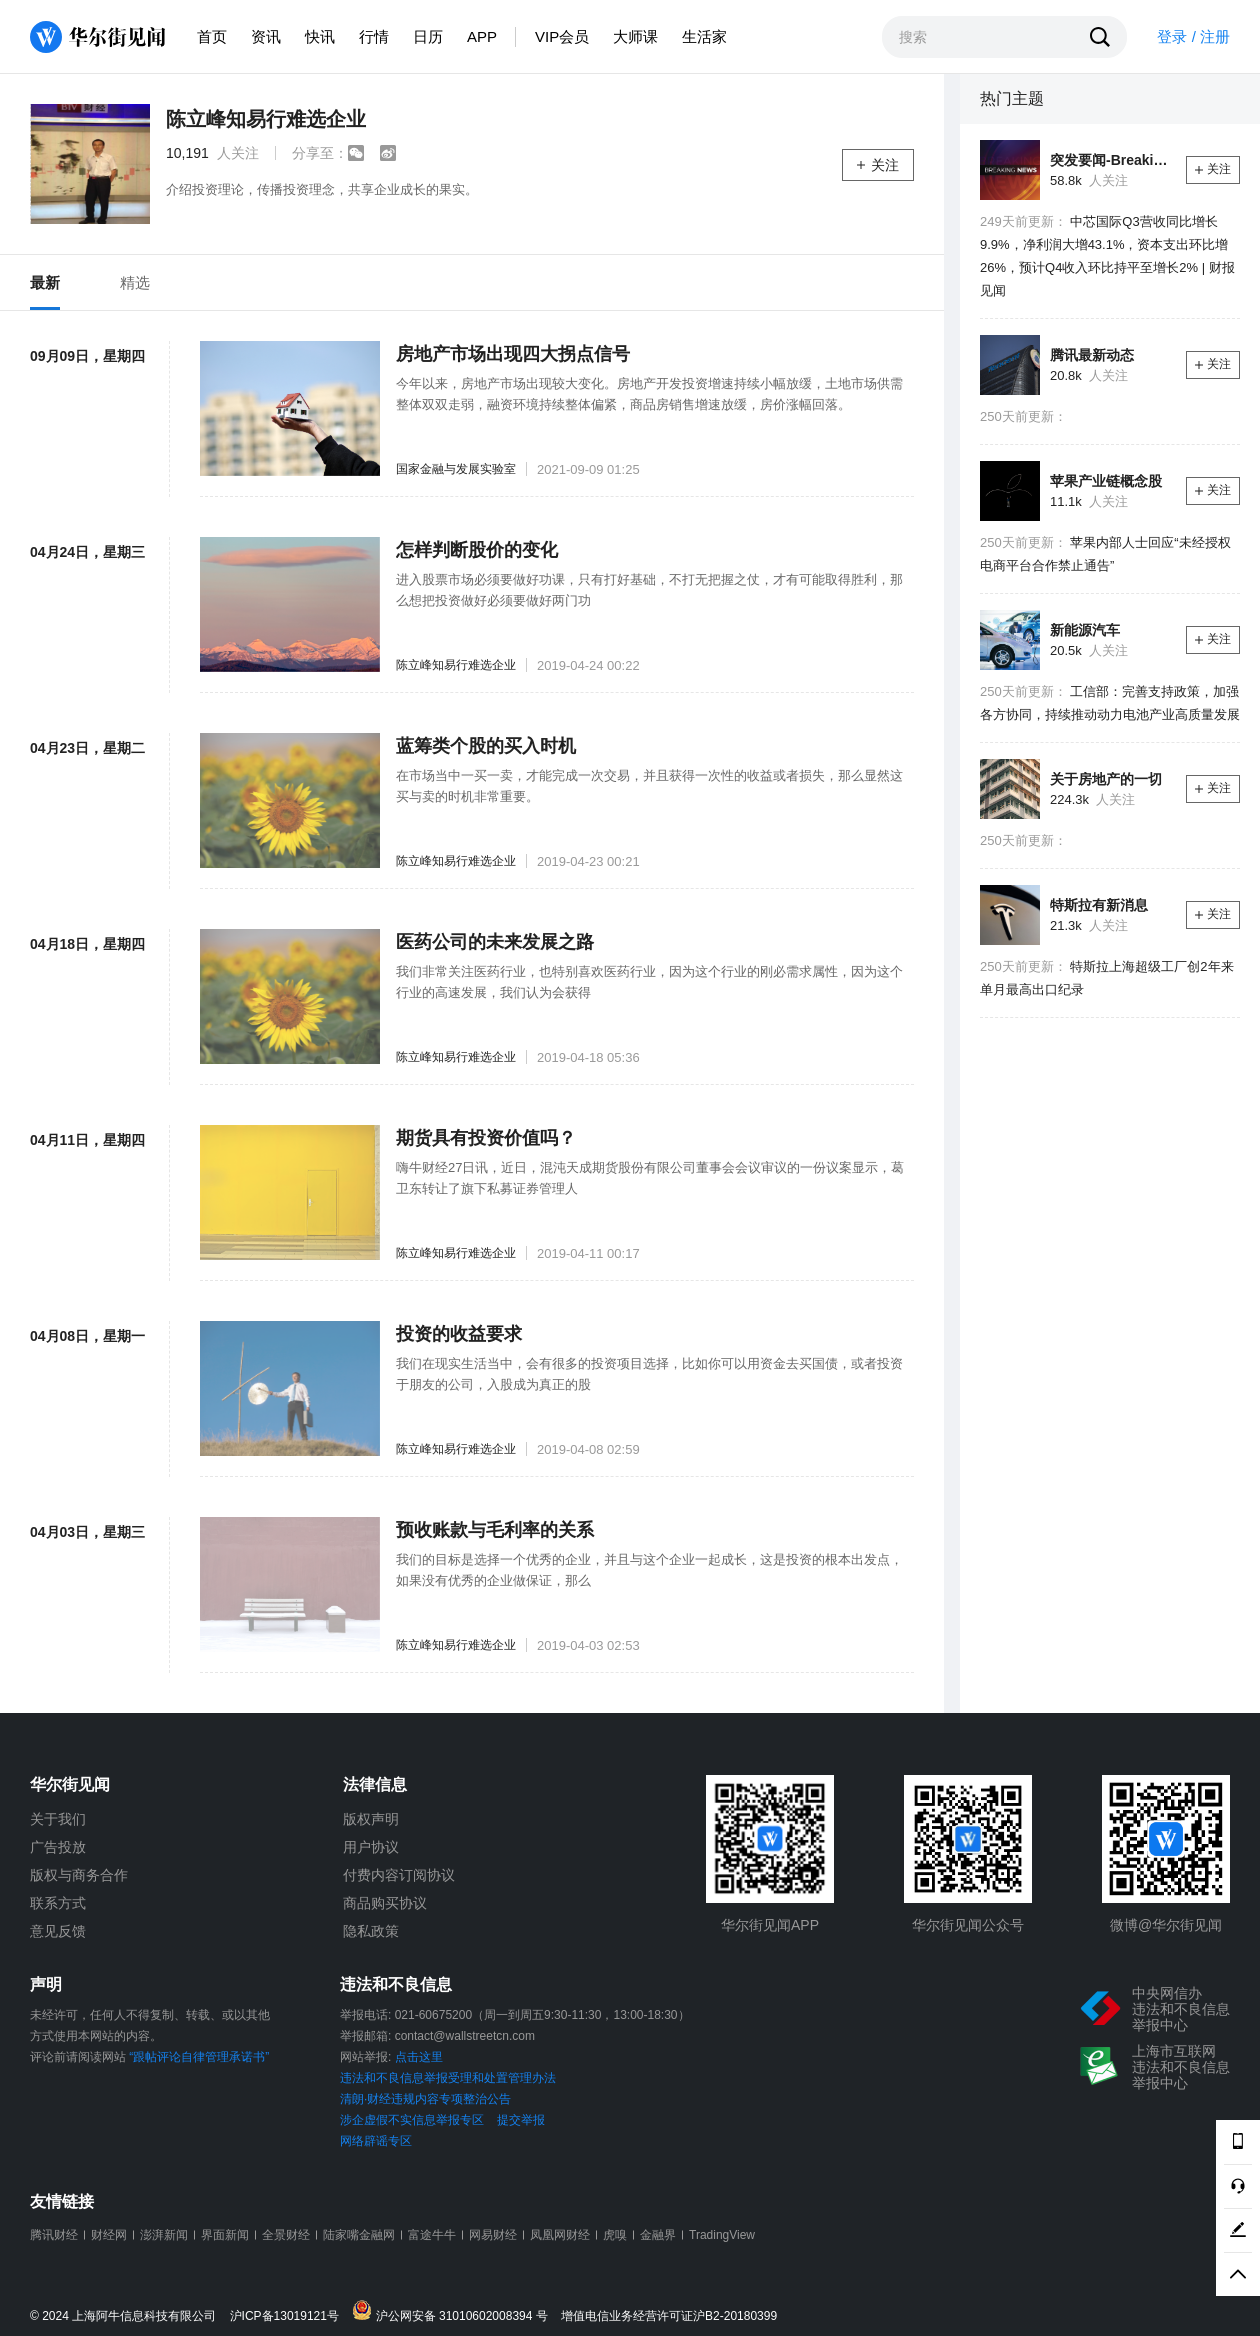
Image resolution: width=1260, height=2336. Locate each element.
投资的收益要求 (459, 1334)
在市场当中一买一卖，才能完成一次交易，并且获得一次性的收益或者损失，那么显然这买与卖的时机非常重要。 (649, 786)
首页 (212, 36)
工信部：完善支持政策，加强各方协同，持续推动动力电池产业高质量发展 (1110, 703)
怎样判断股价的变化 (477, 550)
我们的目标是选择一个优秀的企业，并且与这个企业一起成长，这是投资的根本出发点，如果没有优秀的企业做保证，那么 (649, 1570)
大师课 (635, 36)
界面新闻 (225, 2235)
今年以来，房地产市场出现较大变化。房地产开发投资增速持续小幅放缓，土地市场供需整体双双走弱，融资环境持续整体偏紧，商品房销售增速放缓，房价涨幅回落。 (649, 394)
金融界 (658, 2235)
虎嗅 (615, 2235)
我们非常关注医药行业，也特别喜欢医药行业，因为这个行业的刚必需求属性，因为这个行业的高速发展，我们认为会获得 (649, 982)
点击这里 (419, 2057)
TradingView (722, 2235)
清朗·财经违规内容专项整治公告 (425, 2099)
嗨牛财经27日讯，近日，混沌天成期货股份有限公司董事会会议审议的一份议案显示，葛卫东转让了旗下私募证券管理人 (650, 1178)
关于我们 (58, 1819)
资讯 (266, 36)
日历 (428, 36)
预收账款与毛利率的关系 (495, 1530)
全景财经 (286, 2235)
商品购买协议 (385, 1903)
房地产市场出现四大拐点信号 (513, 354)
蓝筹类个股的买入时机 (486, 746)
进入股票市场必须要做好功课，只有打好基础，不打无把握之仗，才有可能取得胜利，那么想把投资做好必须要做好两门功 (649, 590)
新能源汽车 (1085, 630)
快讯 (320, 36)
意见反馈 (58, 1931)
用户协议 (371, 1847)
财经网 (109, 2235)
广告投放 (58, 1847)
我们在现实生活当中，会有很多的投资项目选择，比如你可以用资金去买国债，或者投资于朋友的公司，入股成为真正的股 (649, 1374)
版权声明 (371, 1819)
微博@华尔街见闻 (1166, 1925)
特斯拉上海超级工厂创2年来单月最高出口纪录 (1107, 978)
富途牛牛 (432, 2235)
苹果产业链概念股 (1106, 481)
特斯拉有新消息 (1099, 905)
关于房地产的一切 (1106, 779)
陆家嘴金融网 (359, 2235)
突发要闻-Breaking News (1110, 160)
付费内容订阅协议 (399, 1875)
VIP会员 (562, 36)
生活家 (704, 36)
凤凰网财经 (560, 2235)
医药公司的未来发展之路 (495, 942)
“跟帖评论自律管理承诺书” (199, 2057)
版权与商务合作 (79, 1875)
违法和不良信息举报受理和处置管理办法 (448, 2078)
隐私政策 (371, 1931)
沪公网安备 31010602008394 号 (454, 2311)
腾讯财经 (54, 2235)
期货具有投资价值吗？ (486, 1138)
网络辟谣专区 (376, 2141)
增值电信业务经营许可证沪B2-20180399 (669, 2316)
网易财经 (493, 2235)
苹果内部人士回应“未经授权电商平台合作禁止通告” (1105, 554)
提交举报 (521, 2120)
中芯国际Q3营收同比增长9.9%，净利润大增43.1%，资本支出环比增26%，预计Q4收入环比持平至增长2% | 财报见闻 (1107, 256)
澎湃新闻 (164, 2235)
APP (482, 36)
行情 (374, 36)
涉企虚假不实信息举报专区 (412, 2120)
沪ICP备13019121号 (289, 2316)
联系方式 (58, 1903)
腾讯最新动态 (1092, 355)
